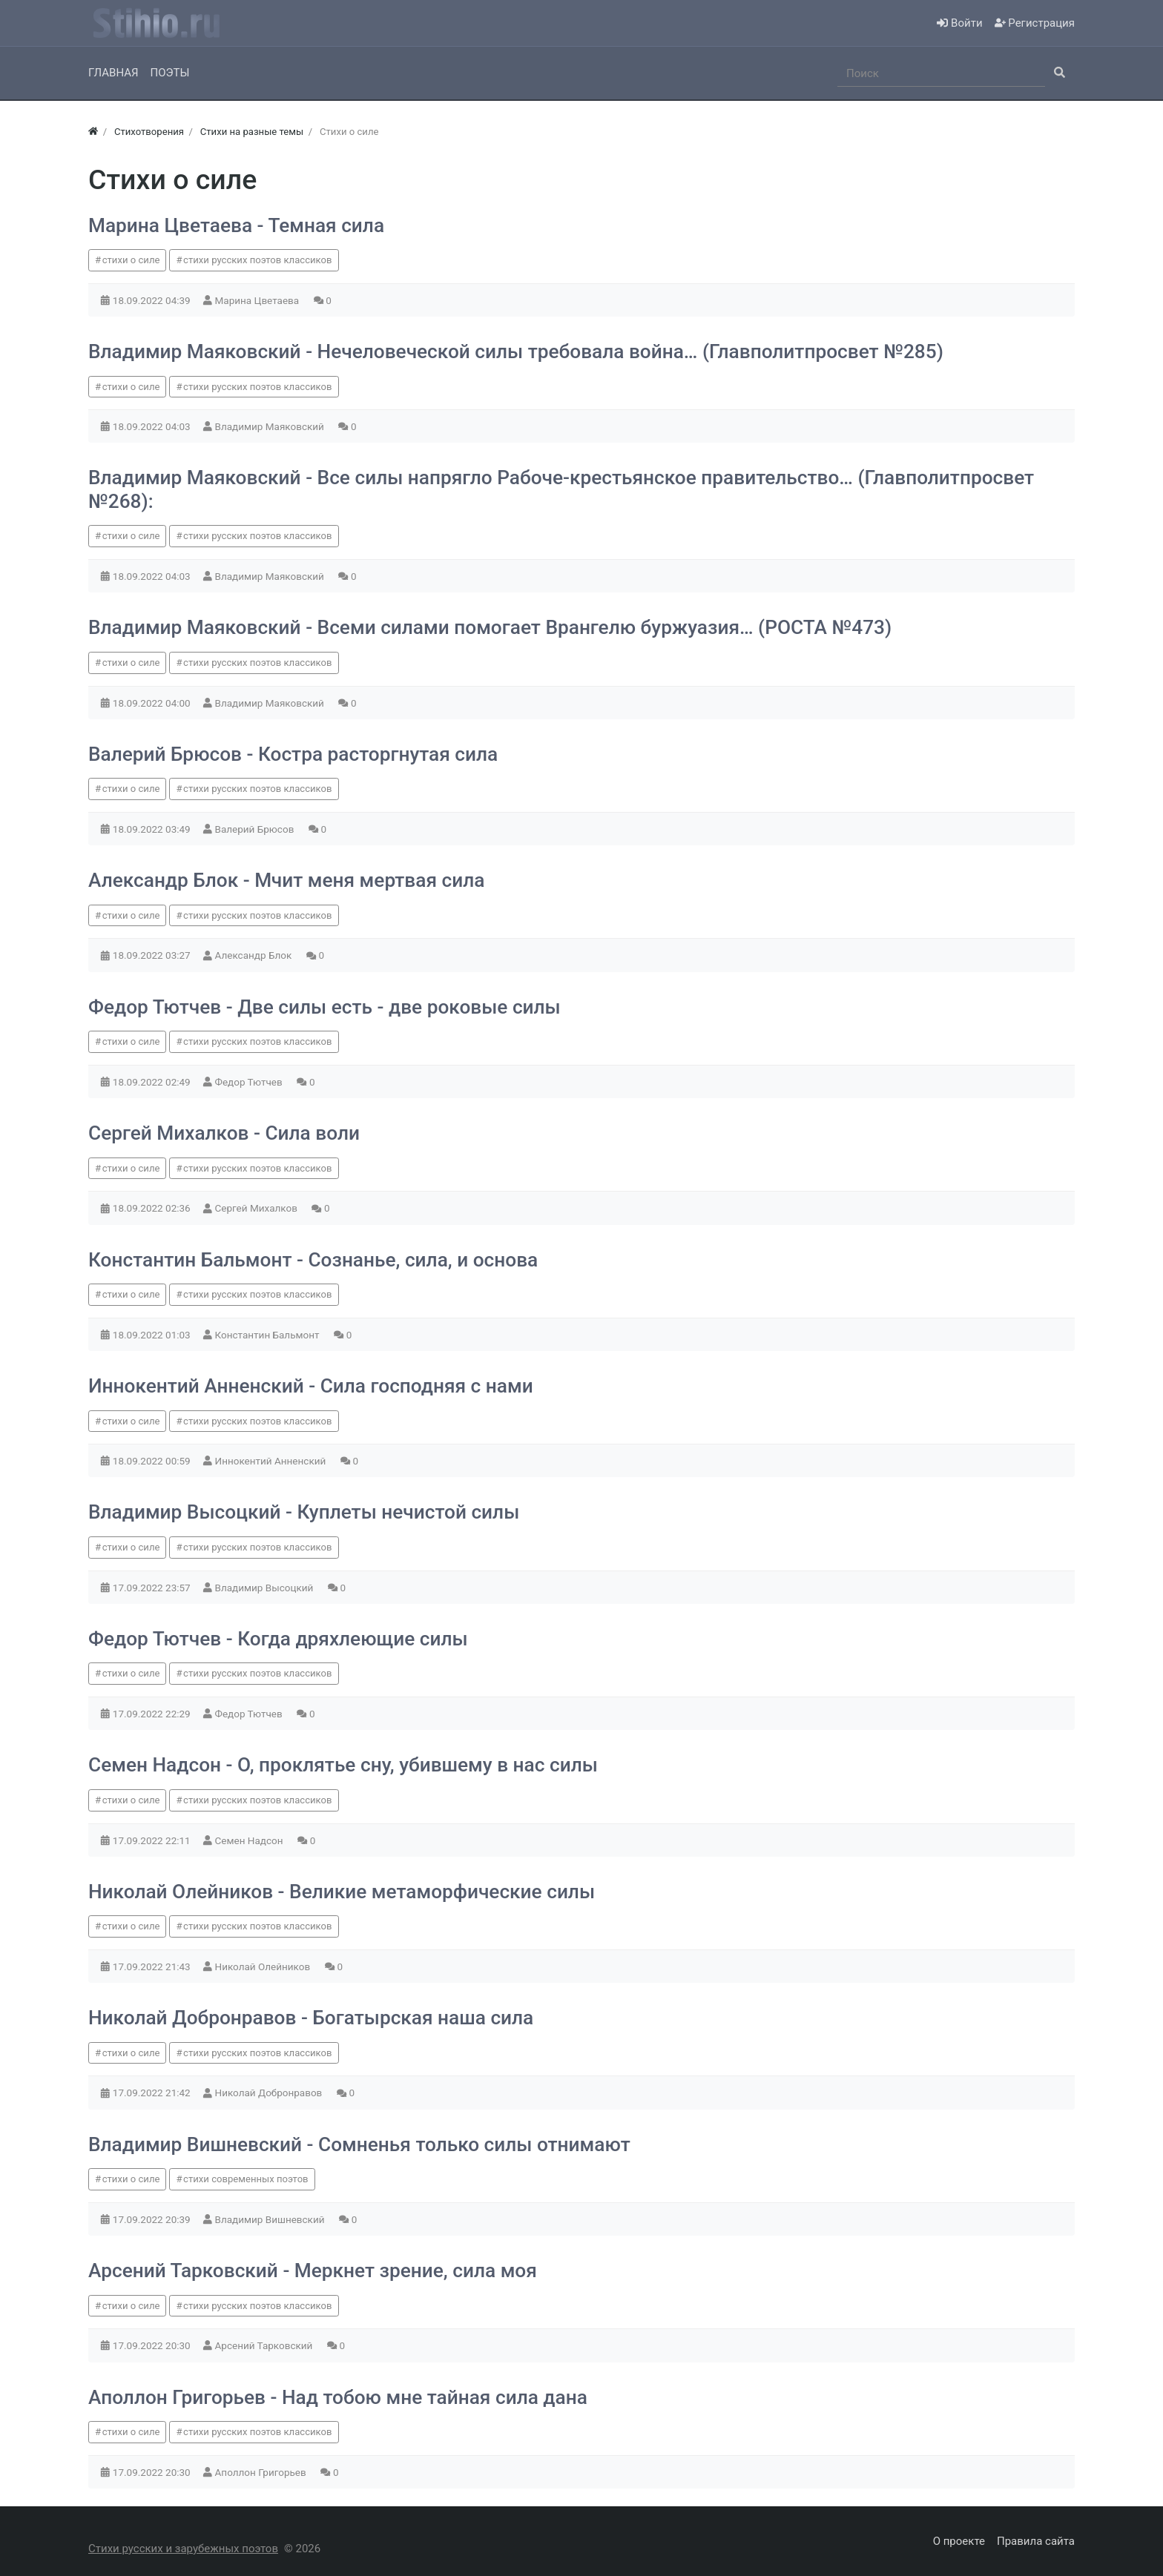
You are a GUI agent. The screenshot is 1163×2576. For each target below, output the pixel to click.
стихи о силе (131, 259)
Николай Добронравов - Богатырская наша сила (310, 2018)
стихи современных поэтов (246, 2178)
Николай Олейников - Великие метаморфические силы (341, 1891)
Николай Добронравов (270, 2092)
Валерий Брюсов (256, 829)
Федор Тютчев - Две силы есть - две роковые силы (324, 1007)
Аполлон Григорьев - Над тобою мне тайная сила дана (337, 2397)
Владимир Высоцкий (265, 1588)
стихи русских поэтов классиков (257, 259)
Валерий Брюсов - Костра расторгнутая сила (293, 754)
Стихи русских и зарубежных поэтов (183, 2548)
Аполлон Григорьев (262, 2472)
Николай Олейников (264, 1966)
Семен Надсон (250, 1840)
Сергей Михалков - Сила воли (224, 1133)
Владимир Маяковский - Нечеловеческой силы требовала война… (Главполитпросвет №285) (515, 351)
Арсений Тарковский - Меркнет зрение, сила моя (312, 2270)
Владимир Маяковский (271, 426)
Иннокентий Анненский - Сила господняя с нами (310, 1386)
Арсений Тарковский (265, 2345)
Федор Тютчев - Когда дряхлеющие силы (278, 1639)
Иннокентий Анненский (272, 1461)
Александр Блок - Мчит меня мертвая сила (286, 880)
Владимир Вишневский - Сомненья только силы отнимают (359, 2144)
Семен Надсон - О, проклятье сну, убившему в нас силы (343, 1765)
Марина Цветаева (258, 300)
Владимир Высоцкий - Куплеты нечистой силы (303, 1512)
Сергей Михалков (257, 1208)
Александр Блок (254, 955)
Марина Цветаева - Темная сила (236, 225)
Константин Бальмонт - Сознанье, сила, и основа (313, 1260)
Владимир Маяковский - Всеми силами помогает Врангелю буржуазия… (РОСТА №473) (490, 627)
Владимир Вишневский (271, 2219)
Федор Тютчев (250, 1082)
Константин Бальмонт (268, 1335)
